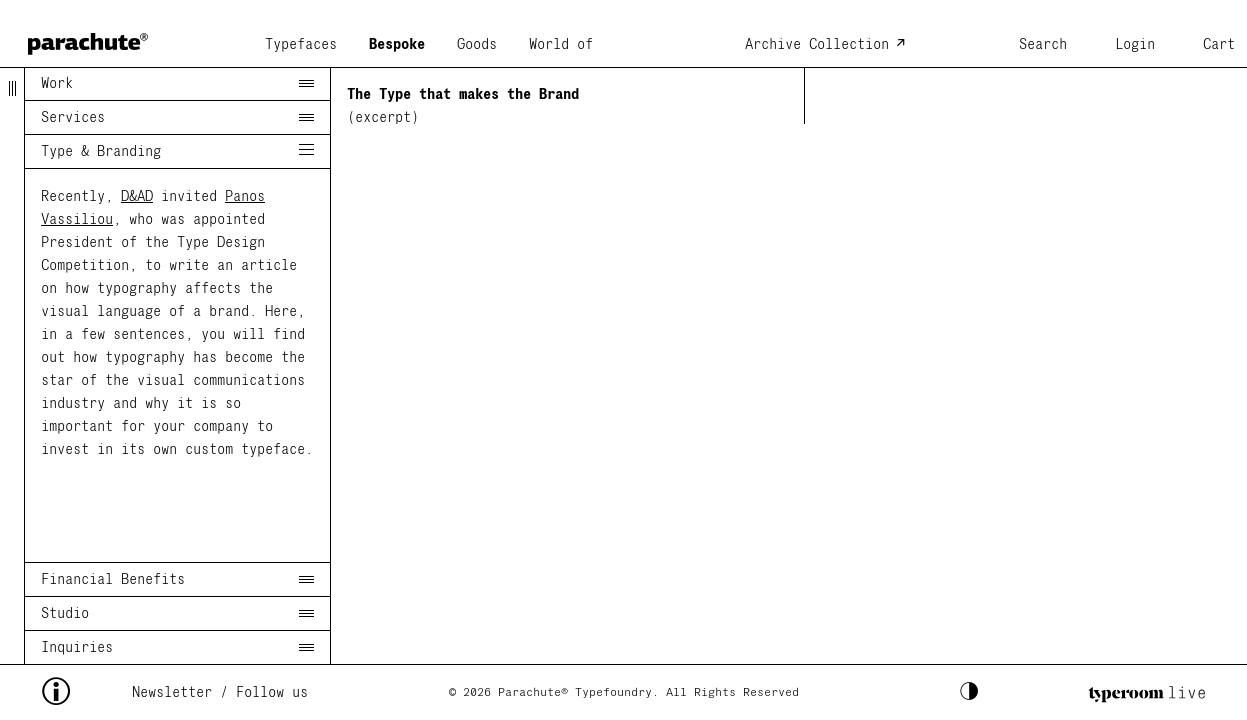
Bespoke (397, 45)
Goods (477, 45)
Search (1043, 45)
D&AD (137, 196)
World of (561, 45)
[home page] (88, 37)
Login (1135, 45)
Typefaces (301, 45)
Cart (1219, 45)
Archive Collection (817, 45)
